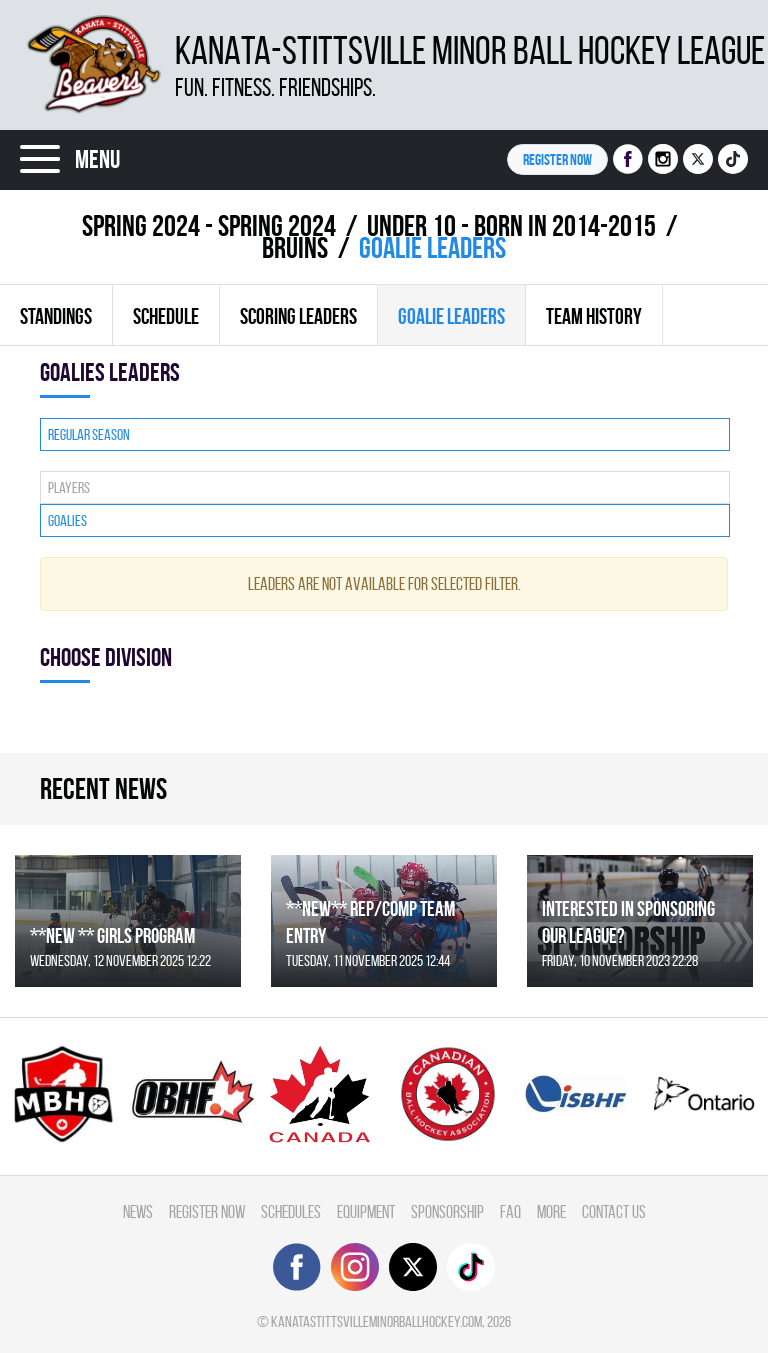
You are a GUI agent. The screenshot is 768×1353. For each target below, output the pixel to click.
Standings (56, 316)
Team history (594, 316)
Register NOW (557, 159)
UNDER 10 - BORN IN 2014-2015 (511, 225)
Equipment (366, 1211)
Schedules (291, 1211)
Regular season (89, 434)
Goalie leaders (451, 316)
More (551, 1211)
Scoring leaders (298, 316)
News (138, 1211)
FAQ (510, 1211)
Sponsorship (447, 1211)
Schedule (166, 316)
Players (69, 487)
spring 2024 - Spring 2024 (209, 225)
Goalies (67, 520)
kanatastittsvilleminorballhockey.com (376, 1321)
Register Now (207, 1211)
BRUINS (295, 247)
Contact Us (614, 1211)
